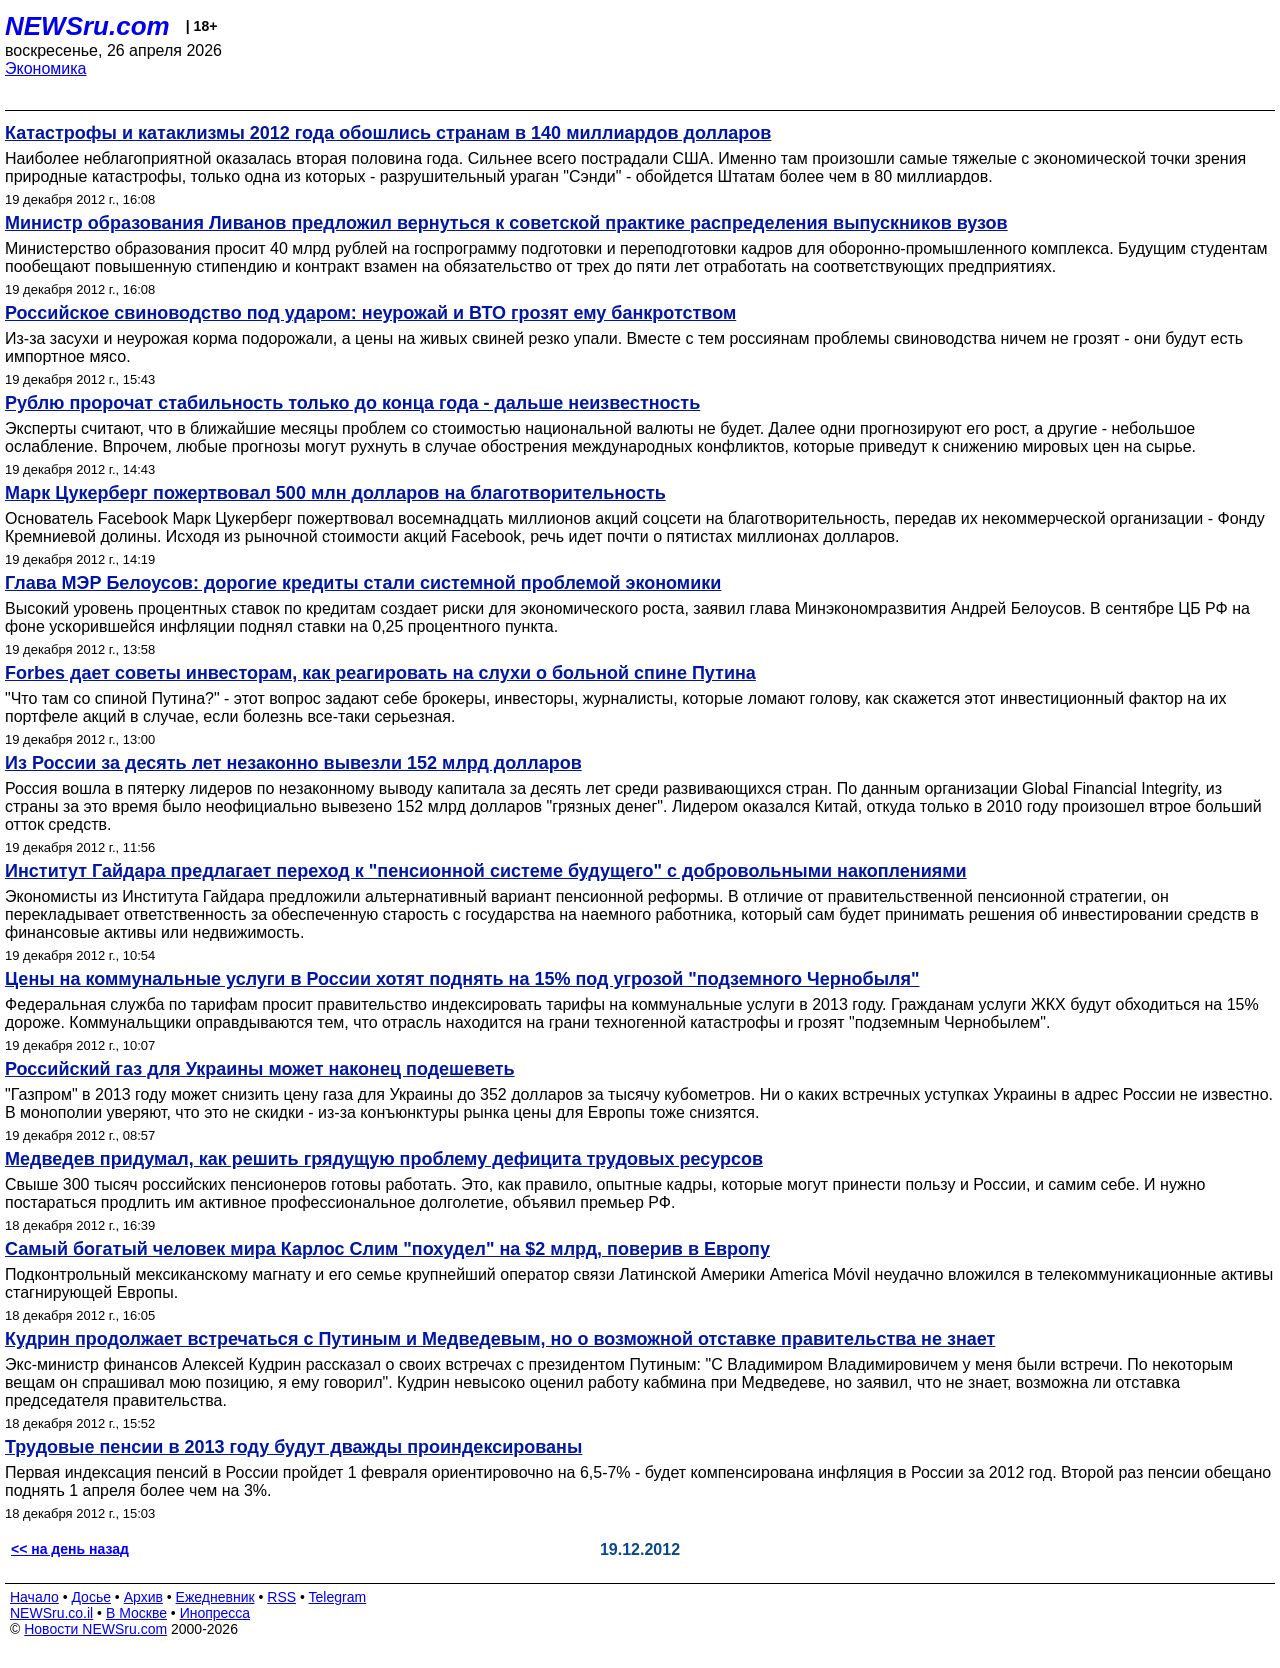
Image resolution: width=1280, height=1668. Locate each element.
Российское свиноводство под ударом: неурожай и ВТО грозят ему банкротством (370, 313)
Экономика (46, 68)
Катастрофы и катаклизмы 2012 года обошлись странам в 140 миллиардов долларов (388, 133)
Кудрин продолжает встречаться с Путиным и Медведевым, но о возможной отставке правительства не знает (500, 1339)
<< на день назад (70, 1549)
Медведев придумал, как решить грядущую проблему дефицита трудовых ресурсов (384, 1159)
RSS (281, 1597)
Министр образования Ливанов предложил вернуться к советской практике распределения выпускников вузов (506, 223)
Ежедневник (215, 1597)
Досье (91, 1597)
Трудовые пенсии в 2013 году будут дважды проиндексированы (293, 1447)
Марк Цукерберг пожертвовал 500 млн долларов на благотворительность (335, 493)
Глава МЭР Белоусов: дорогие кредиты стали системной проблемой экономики (363, 583)
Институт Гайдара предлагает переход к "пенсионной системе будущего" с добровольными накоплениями (486, 871)
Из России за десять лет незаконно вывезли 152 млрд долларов (293, 763)
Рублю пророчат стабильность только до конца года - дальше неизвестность (352, 403)
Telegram (338, 1597)
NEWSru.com (87, 26)
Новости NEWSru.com (95, 1629)
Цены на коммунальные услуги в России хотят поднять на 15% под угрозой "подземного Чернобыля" (462, 979)
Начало (34, 1597)
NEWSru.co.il (51, 1613)
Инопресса (215, 1613)
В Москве (136, 1613)
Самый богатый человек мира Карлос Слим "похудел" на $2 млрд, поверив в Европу (387, 1249)
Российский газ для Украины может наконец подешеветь (260, 1069)
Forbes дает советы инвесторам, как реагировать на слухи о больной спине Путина (380, 673)
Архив (143, 1597)
